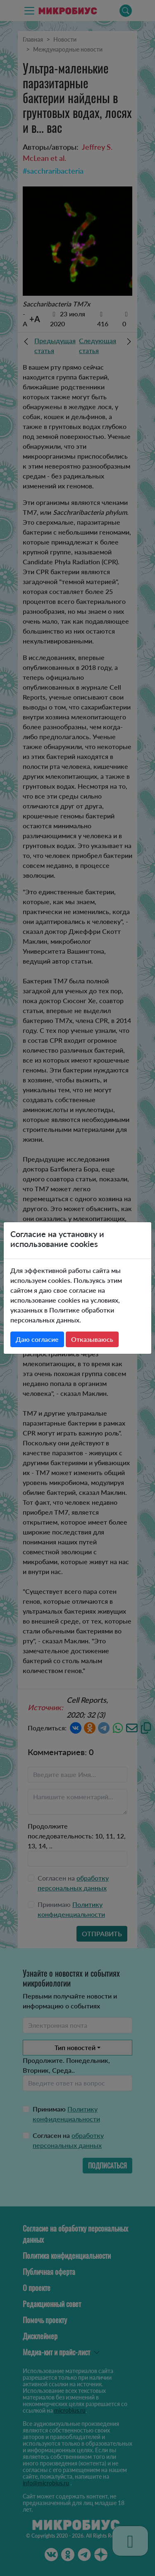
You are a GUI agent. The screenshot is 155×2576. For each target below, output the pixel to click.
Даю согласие (37, 1339)
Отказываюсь (92, 1339)
